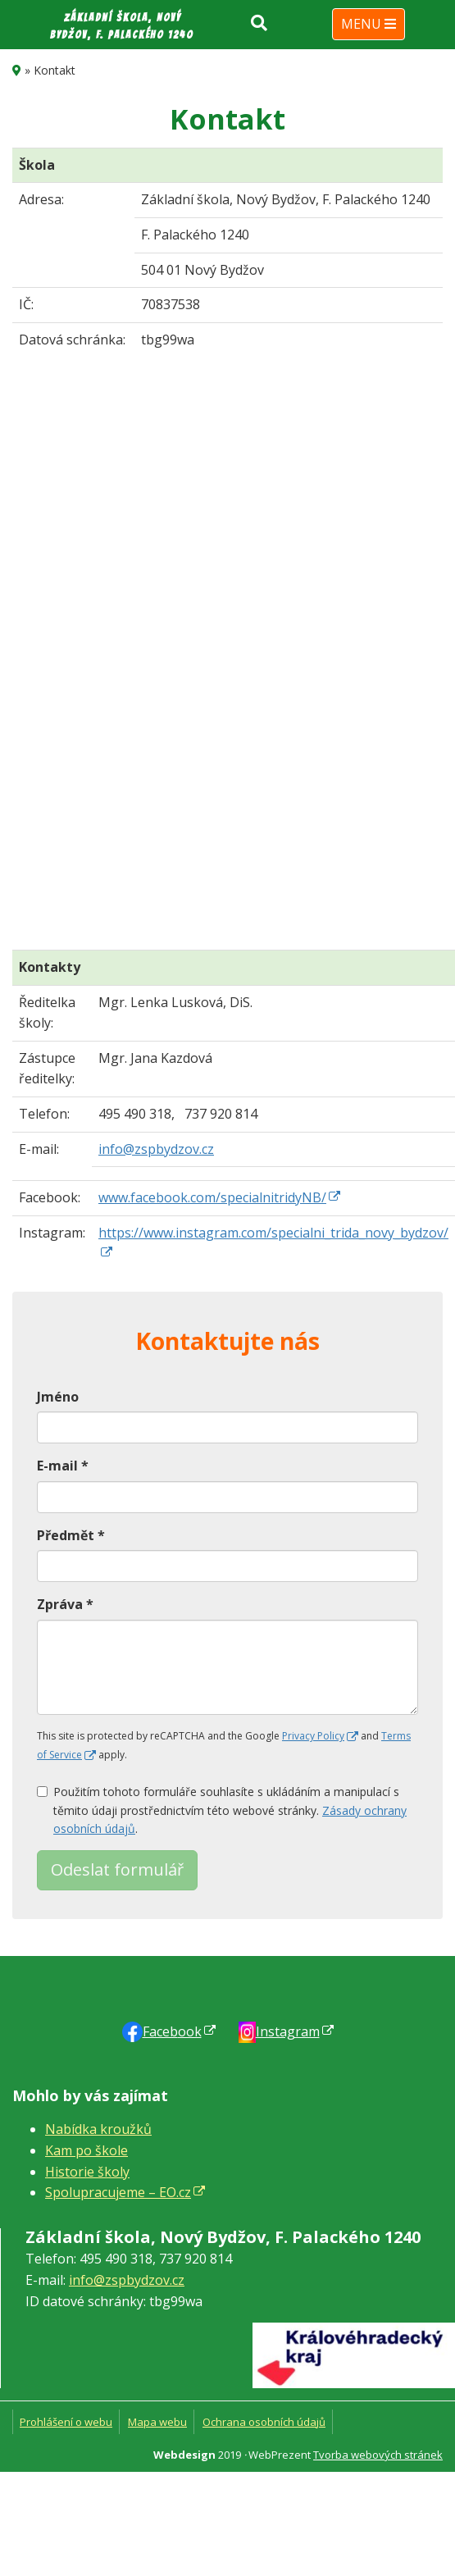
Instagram (288, 2031)
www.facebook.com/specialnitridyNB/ (212, 1197)
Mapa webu (157, 2421)
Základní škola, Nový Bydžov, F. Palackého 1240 (121, 26)
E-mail (63, 1466)
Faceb (172, 2031)
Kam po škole (86, 2150)
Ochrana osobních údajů (263, 2421)
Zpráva (65, 1604)
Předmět (71, 1535)
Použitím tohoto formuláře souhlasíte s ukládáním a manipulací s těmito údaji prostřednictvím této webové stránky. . (222, 1810)
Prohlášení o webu (66, 2421)
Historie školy (87, 2172)
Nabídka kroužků (98, 2129)
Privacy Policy (313, 1736)
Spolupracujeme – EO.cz (118, 2192)
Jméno (58, 1397)
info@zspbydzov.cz (156, 1149)
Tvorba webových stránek (378, 2454)
